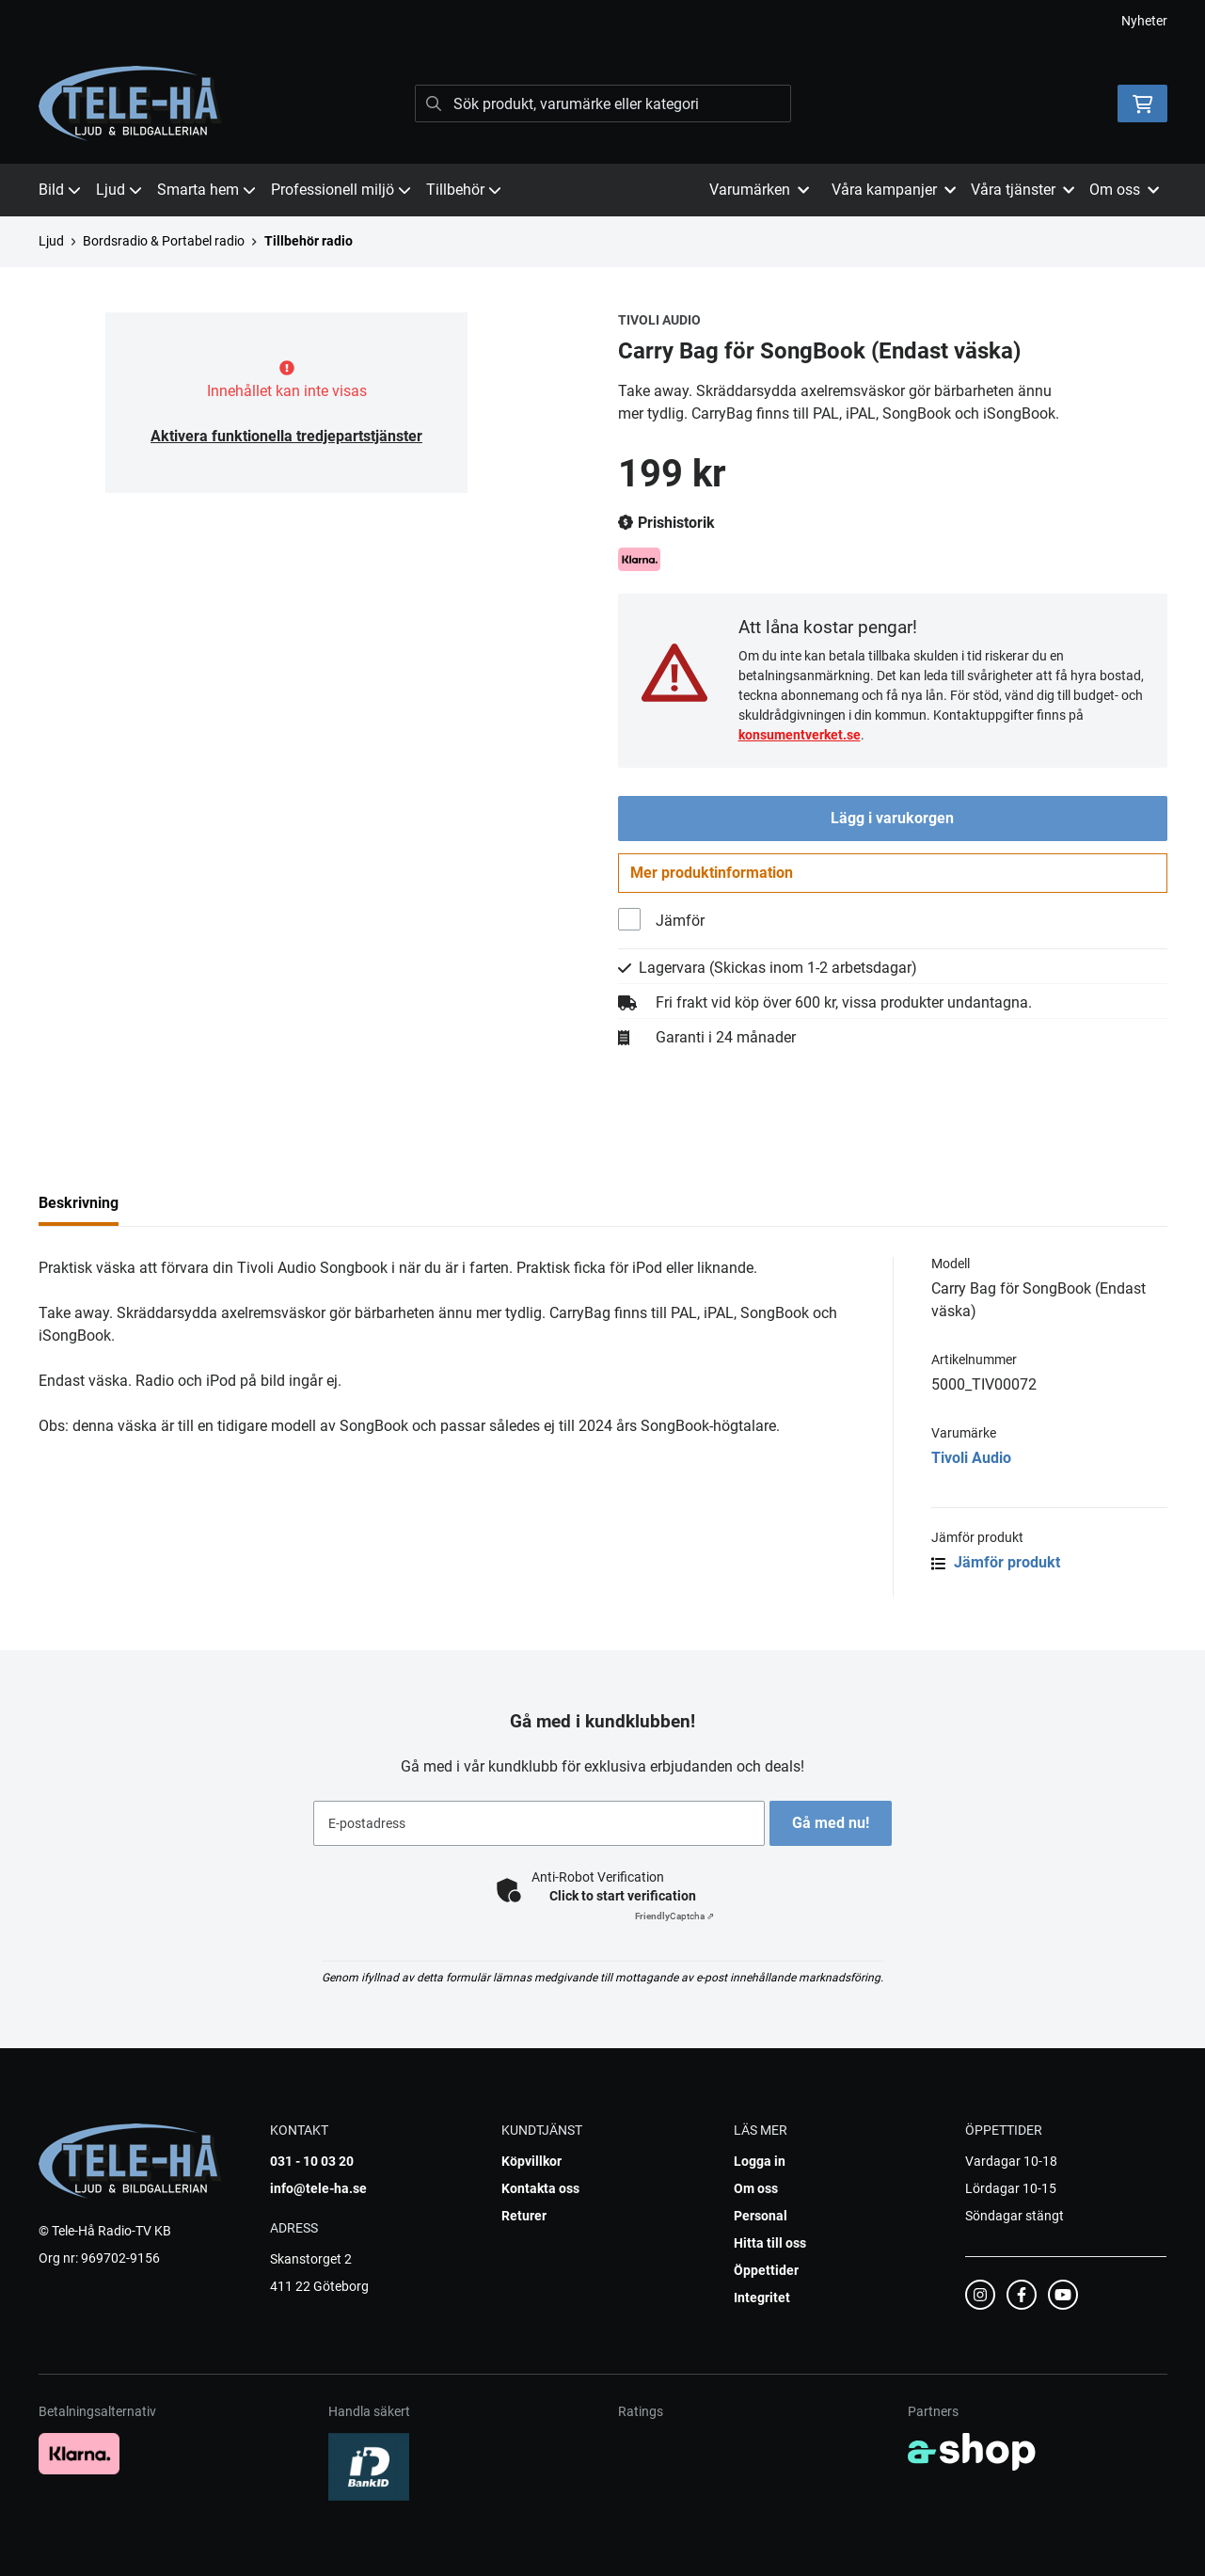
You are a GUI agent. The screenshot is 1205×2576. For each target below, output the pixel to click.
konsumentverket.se (799, 734)
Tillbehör (463, 190)
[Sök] (603, 103)
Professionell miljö (341, 190)
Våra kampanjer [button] (894, 190)
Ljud (119, 190)
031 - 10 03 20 (312, 2161)
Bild (60, 190)
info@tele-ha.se (318, 2188)
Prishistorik (666, 523)
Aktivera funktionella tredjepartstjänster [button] (286, 436)
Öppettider (766, 2270)
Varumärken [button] (759, 190)
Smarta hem (206, 190)
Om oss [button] (1124, 190)
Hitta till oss (770, 2242)
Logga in (759, 2161)
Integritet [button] (762, 2297)
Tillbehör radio (308, 240)
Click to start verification (622, 1895)
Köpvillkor (531, 2161)
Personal (760, 2215)
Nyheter (1144, 20)
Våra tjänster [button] (1022, 190)
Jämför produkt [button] (995, 1571)
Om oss (756, 2188)
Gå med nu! (836, 1823)
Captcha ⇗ (674, 1916)
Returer (524, 2215)
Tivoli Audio (971, 1466)
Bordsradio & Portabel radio (164, 240)
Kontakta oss (540, 2188)
